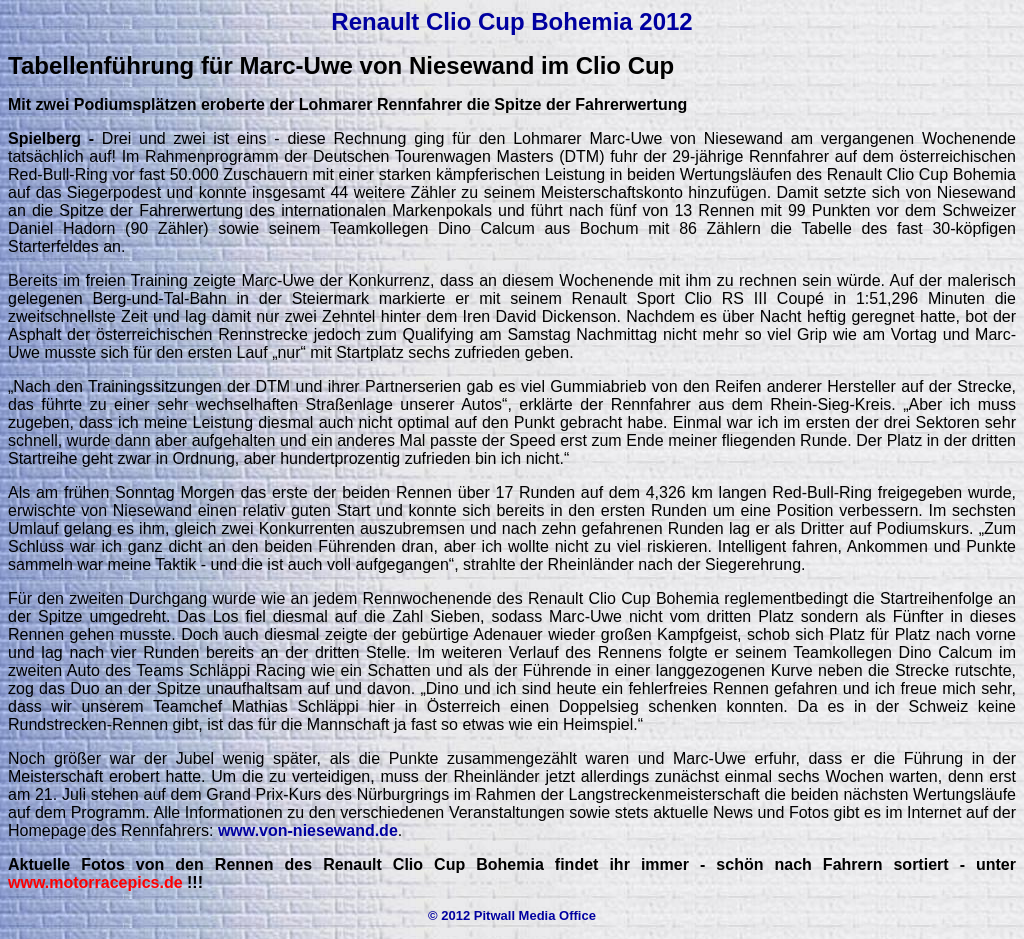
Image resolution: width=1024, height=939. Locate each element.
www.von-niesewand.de (308, 830)
